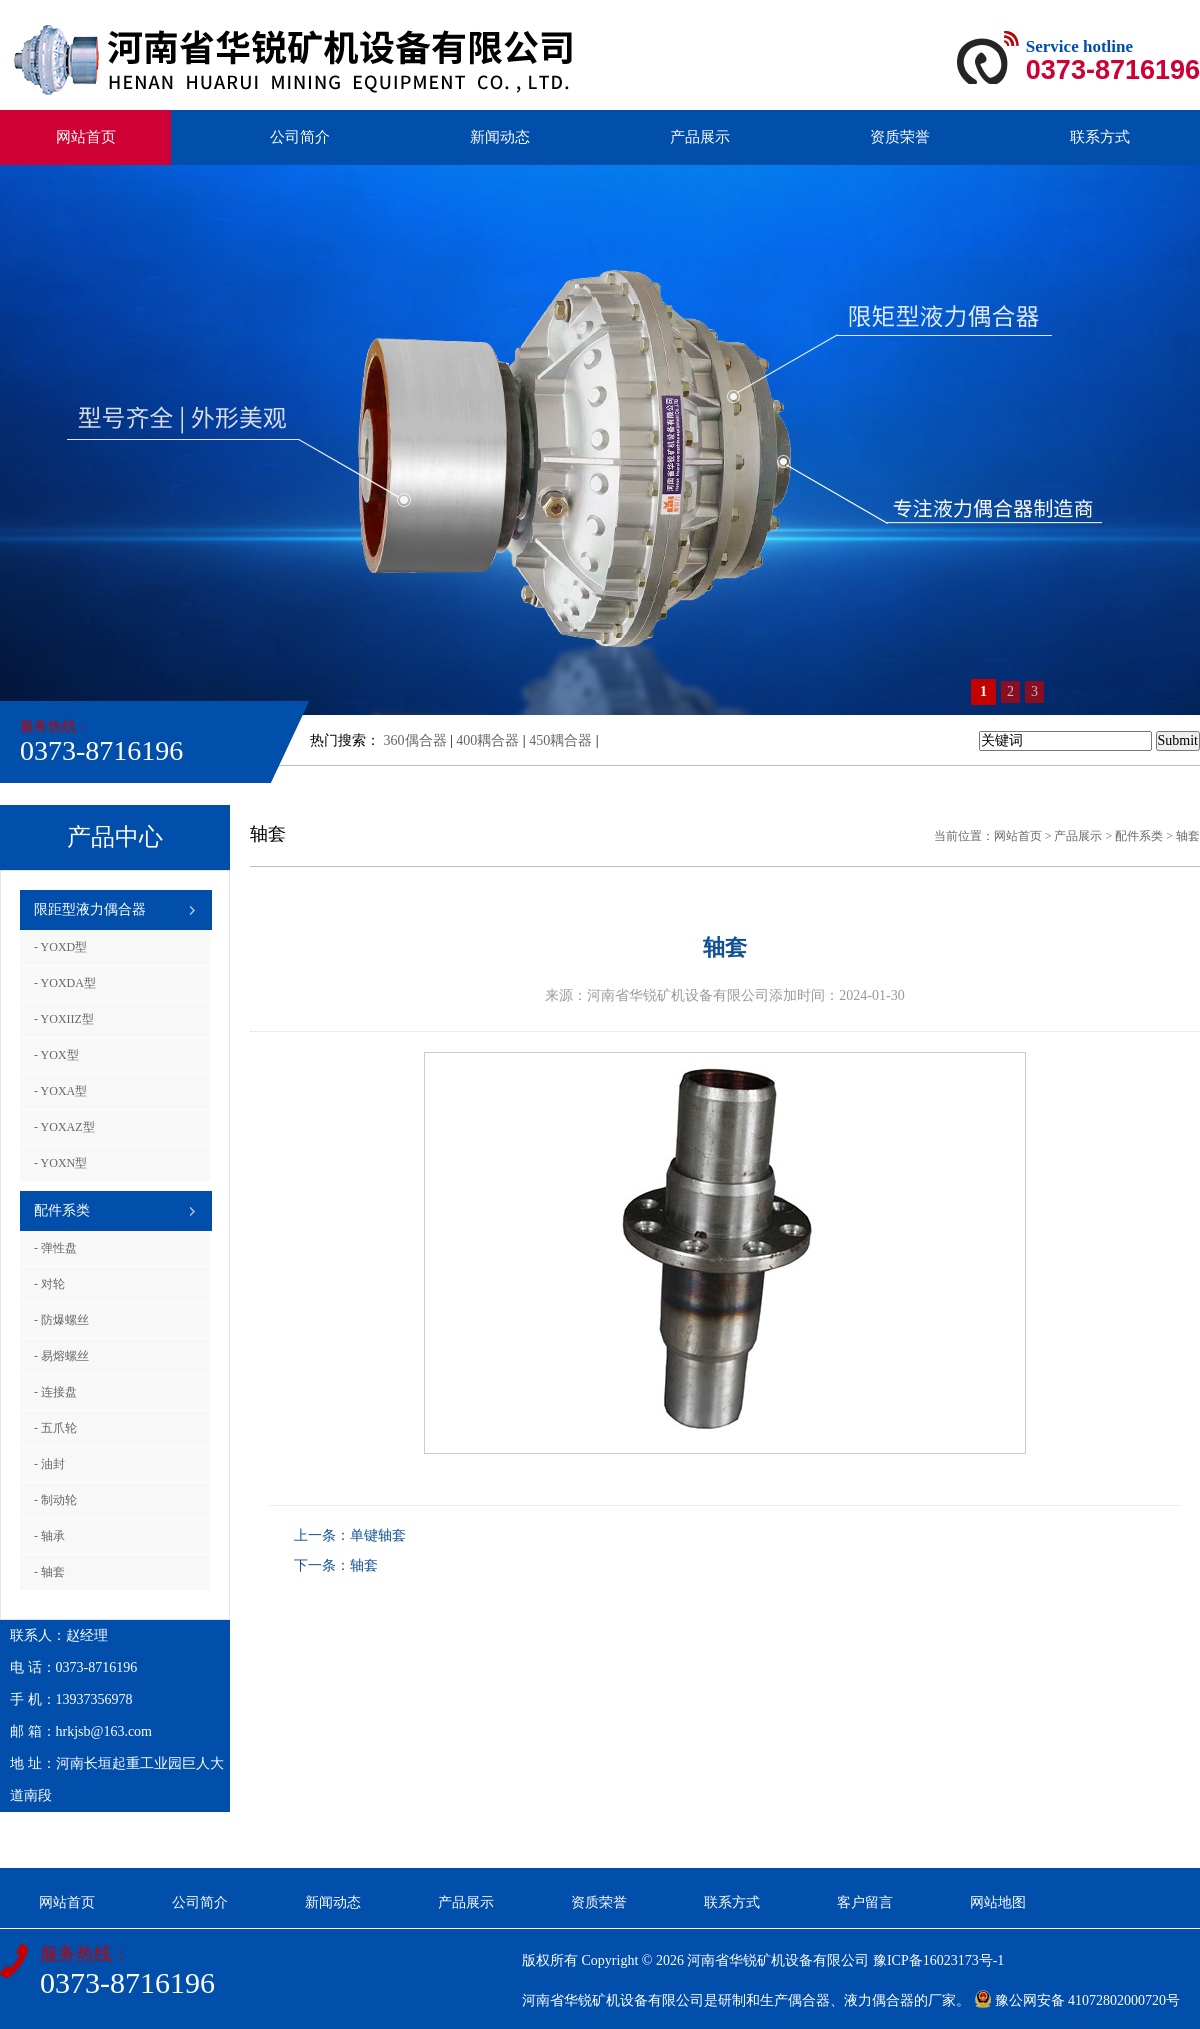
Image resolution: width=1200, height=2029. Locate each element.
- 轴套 (49, 1572)
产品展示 (700, 137)
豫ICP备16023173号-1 (938, 1960)
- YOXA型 (60, 1091)
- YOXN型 (60, 1163)
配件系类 (62, 1210)
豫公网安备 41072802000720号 (1077, 2000)
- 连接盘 (55, 1392)
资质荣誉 (900, 137)
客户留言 (865, 1902)
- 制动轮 (55, 1500)
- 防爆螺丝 (61, 1320)
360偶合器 (415, 740)
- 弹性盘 (55, 1248)
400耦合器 (487, 740)
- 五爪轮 (55, 1428)
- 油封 (49, 1464)
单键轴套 (378, 1535)
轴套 (1188, 836)
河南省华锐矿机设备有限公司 (778, 1960)
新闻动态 (500, 137)
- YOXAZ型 (64, 1127)
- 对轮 (49, 1284)
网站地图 (998, 1902)
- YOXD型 (60, 947)
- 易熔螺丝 (61, 1356)
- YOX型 (56, 1055)
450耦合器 (560, 740)
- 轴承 (49, 1536)
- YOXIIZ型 (64, 1019)
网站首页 (86, 137)
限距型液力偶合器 (90, 909)
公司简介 (300, 137)
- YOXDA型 (65, 983)
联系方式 (1100, 137)
